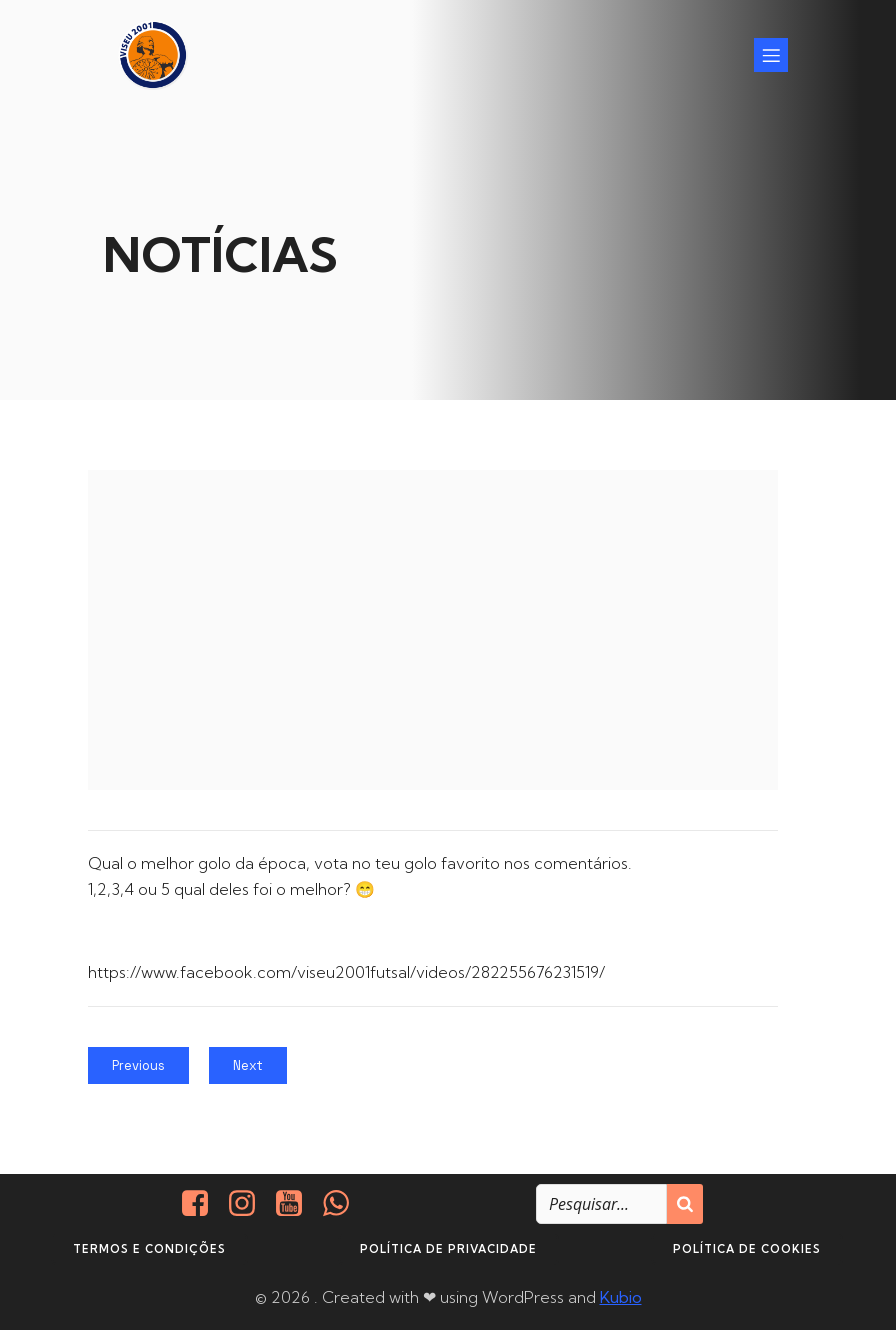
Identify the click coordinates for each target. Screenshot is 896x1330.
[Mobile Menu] (771, 55)
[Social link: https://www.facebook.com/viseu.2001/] (202, 1204)
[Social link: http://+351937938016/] (343, 1204)
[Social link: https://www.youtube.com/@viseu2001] (296, 1204)
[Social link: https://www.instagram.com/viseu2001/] (249, 1204)
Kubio (621, 1297)
